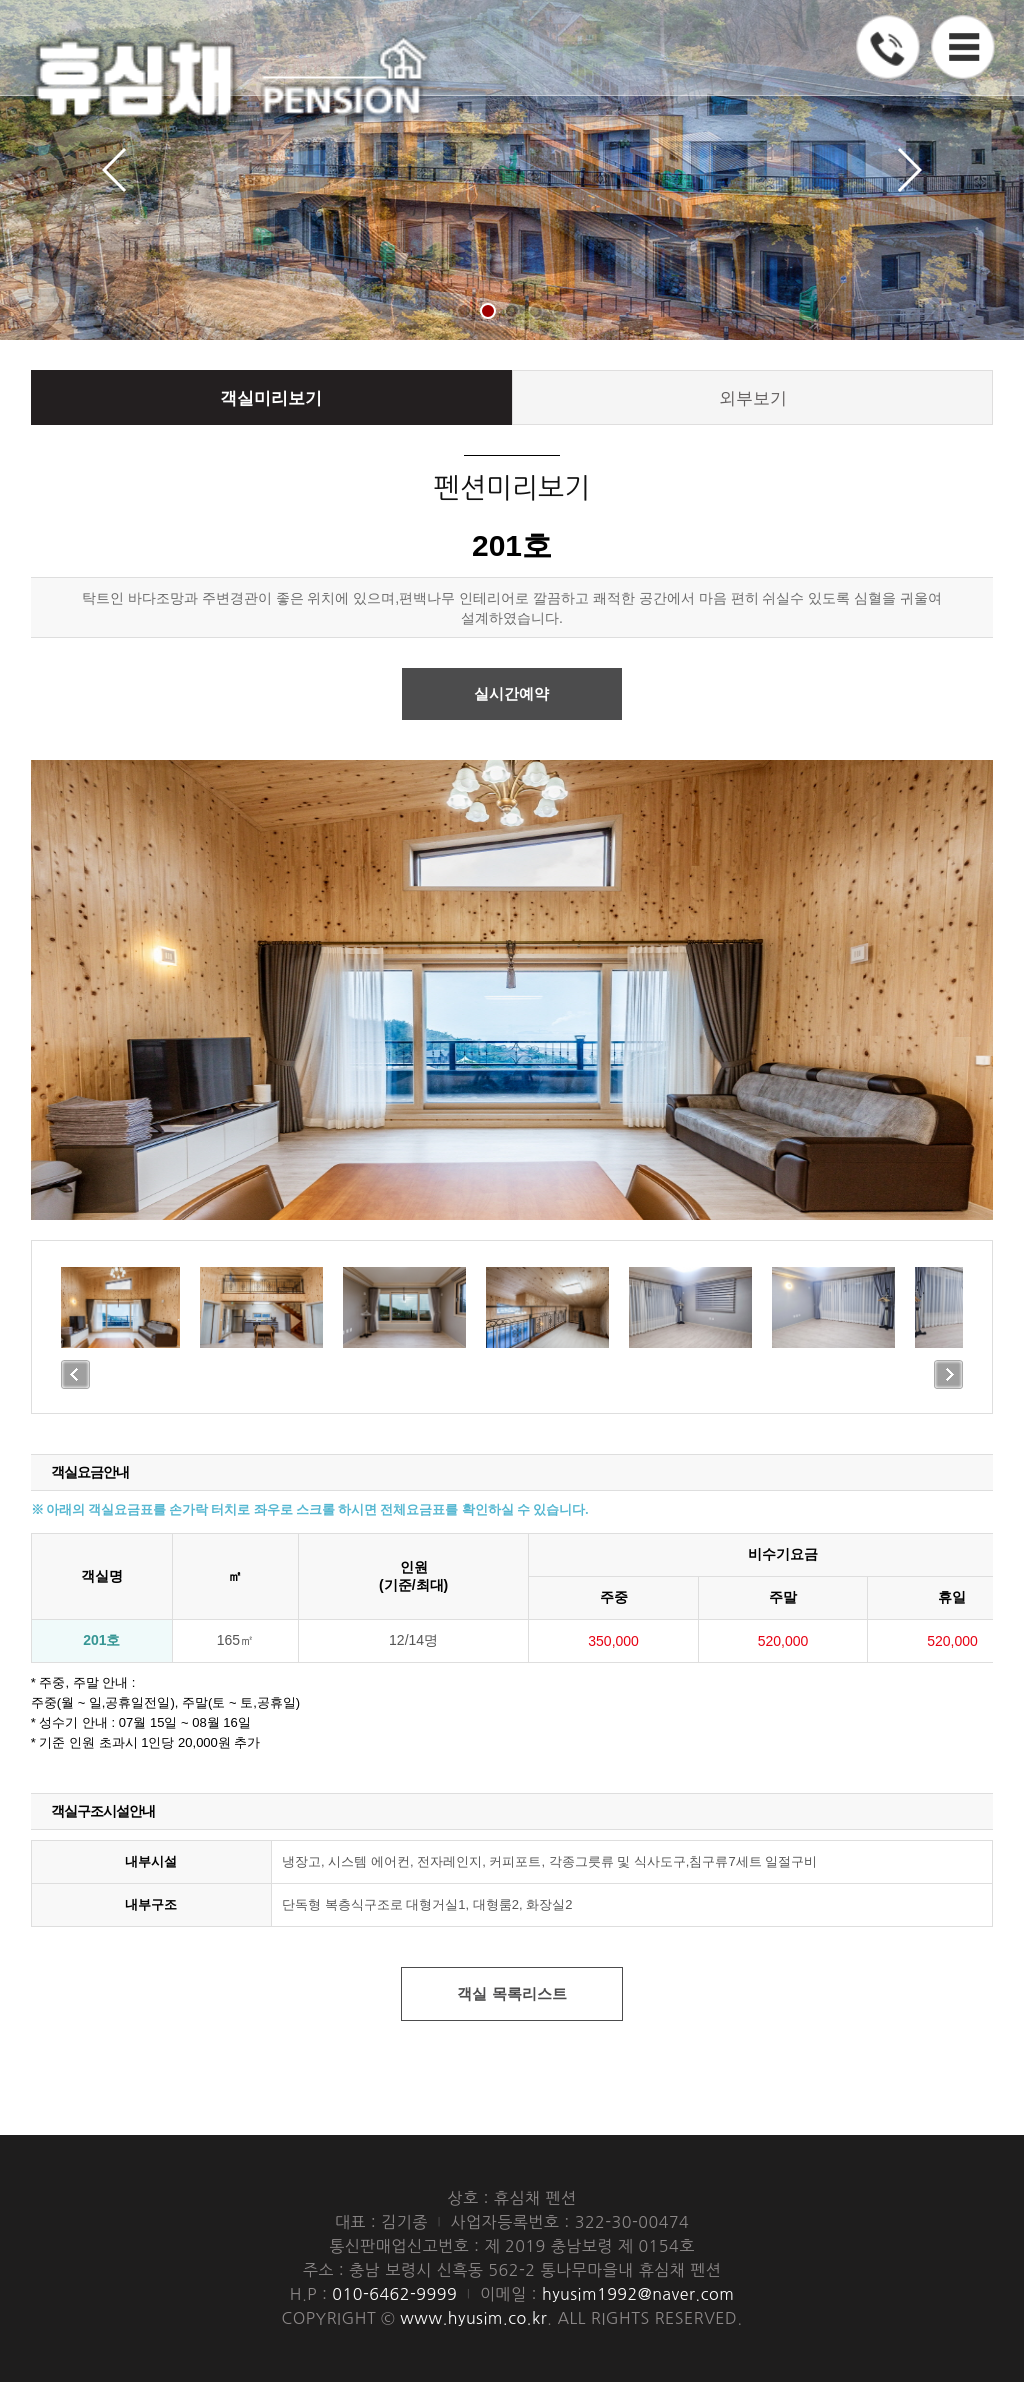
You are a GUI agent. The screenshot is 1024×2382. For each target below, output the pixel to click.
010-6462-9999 (302, 2095)
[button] (464, 311)
